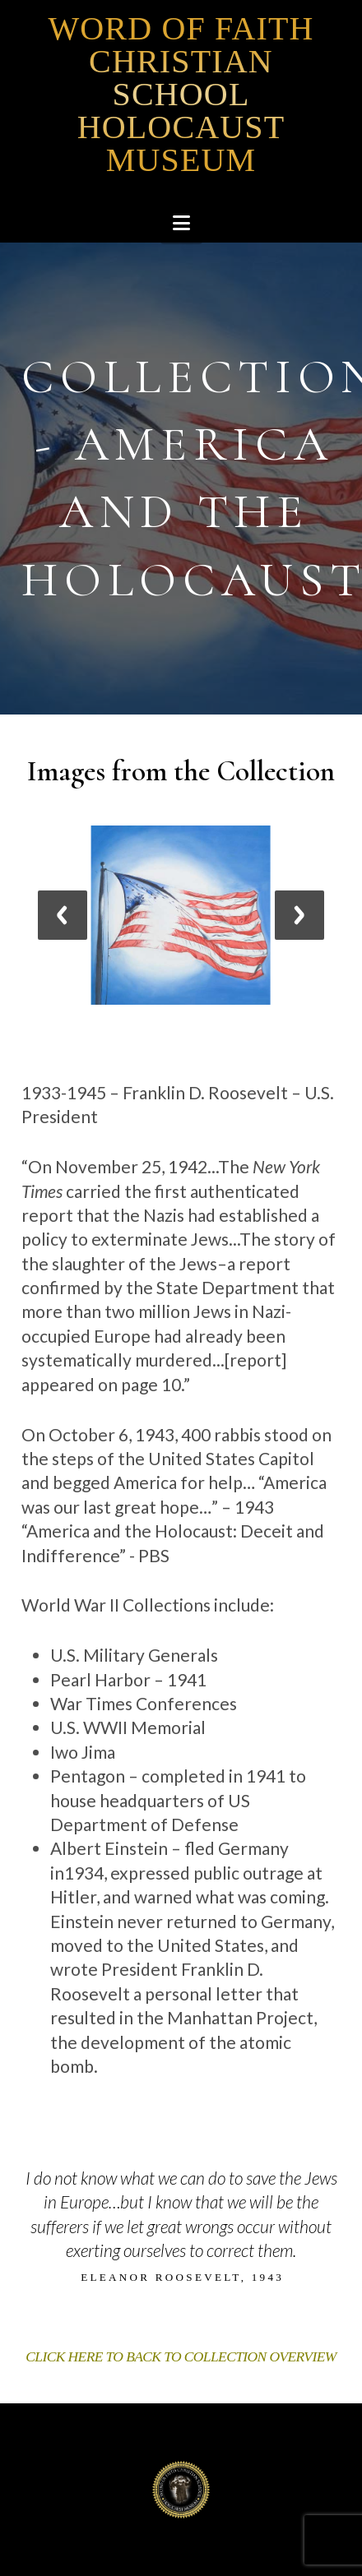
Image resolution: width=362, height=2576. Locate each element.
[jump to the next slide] (299, 915)
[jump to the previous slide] (62, 915)
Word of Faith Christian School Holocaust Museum (180, 94)
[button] (181, 223)
